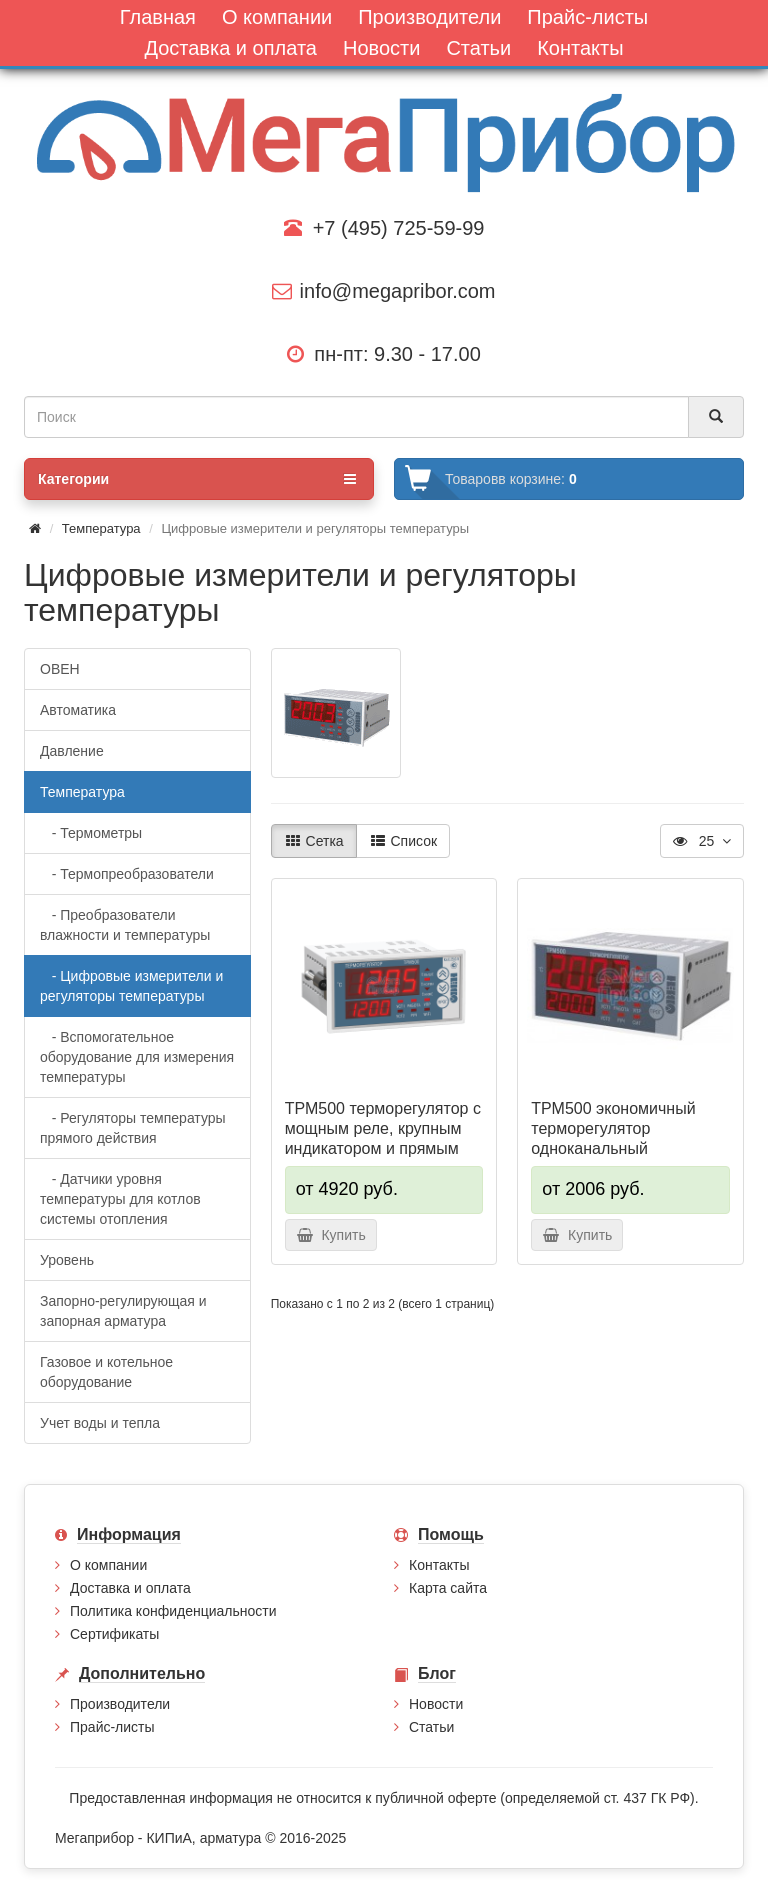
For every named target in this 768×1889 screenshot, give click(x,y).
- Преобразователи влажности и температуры (125, 925)
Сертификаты (114, 1634)
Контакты (439, 1565)
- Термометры (91, 833)
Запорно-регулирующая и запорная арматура (123, 1311)
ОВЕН (60, 669)
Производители (120, 1704)
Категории (197, 479)
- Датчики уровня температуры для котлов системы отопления (120, 1199)
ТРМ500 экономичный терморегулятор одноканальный (613, 1128)
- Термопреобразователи (127, 874)
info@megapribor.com (383, 291)
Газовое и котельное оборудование (106, 1372)
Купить (331, 1235)
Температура (101, 528)
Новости (436, 1704)
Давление (72, 751)
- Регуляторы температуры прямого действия (133, 1128)
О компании (108, 1565)
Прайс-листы (112, 1727)
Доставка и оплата (130, 1588)
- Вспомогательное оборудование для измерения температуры (137, 1057)
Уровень (67, 1260)
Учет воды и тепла (100, 1423)
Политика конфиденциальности (173, 1611)
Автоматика (78, 710)
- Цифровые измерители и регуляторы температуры (131, 986)
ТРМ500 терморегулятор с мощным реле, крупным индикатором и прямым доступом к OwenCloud (383, 1138)
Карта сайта (448, 1588)
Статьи (431, 1727)
